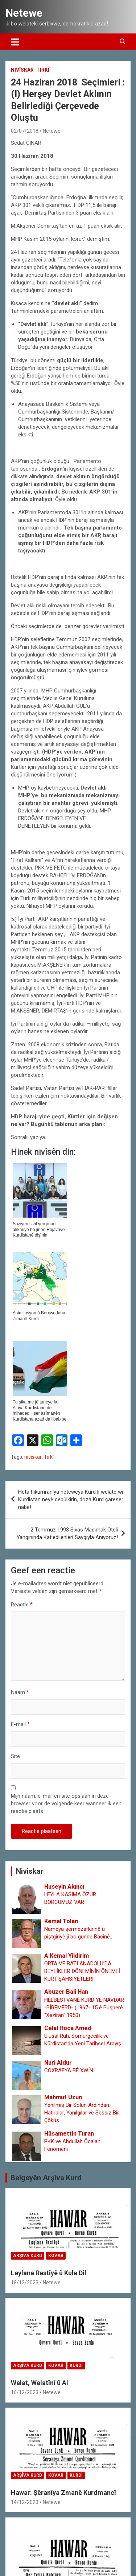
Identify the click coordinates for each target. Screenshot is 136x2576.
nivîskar (33, 1457)
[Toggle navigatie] (15, 41)
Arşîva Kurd (27, 2255)
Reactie (22, 1604)
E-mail (20, 1724)
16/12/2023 (24, 2392)
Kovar (55, 2255)
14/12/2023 (24, 2502)
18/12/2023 (24, 2282)
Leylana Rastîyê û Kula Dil (48, 2273)
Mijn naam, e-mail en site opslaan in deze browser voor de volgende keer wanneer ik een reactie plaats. (66, 1803)
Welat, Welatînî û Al (39, 2383)
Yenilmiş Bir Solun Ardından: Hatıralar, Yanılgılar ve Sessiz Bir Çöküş (81, 2113)
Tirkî (42, 70)
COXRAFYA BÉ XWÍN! (69, 2070)
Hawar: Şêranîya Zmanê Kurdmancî (63, 2492)
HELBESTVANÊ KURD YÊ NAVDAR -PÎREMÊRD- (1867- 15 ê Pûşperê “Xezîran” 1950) (84, 2007)
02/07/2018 (24, 131)
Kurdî (76, 2365)
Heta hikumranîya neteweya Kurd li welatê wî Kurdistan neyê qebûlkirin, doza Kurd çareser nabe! (70, 1499)
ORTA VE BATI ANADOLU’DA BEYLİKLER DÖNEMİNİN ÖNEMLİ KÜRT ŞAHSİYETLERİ (82, 1971)
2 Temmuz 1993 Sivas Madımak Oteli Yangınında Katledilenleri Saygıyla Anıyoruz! (67, 1533)
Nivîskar (22, 70)
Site (15, 1756)
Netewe (23, 13)
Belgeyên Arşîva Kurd (46, 2177)
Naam (20, 1692)
